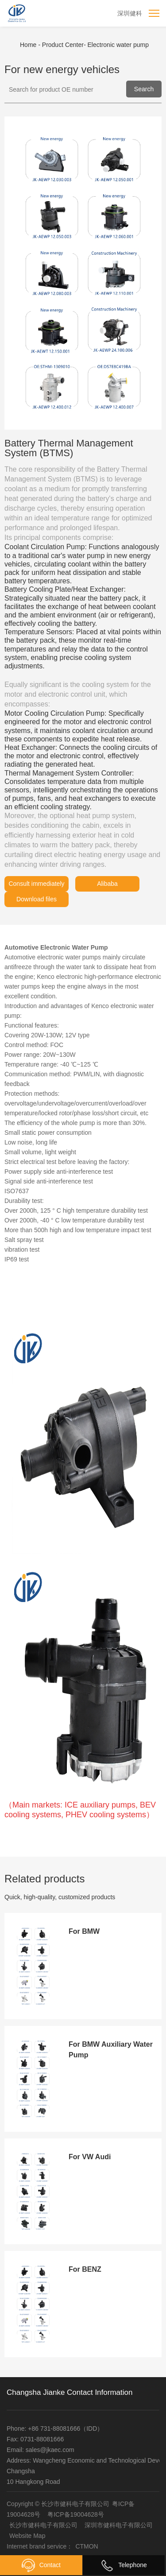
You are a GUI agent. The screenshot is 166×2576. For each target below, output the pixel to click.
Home (29, 44)
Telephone (123, 2564)
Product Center (65, 44)
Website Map (27, 2535)
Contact (41, 2565)
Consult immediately (36, 883)
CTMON (86, 2546)
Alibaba (107, 883)
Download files (36, 899)
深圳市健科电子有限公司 (119, 2525)
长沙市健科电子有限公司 (43, 2525)
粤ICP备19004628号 (75, 2514)
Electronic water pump (118, 44)
